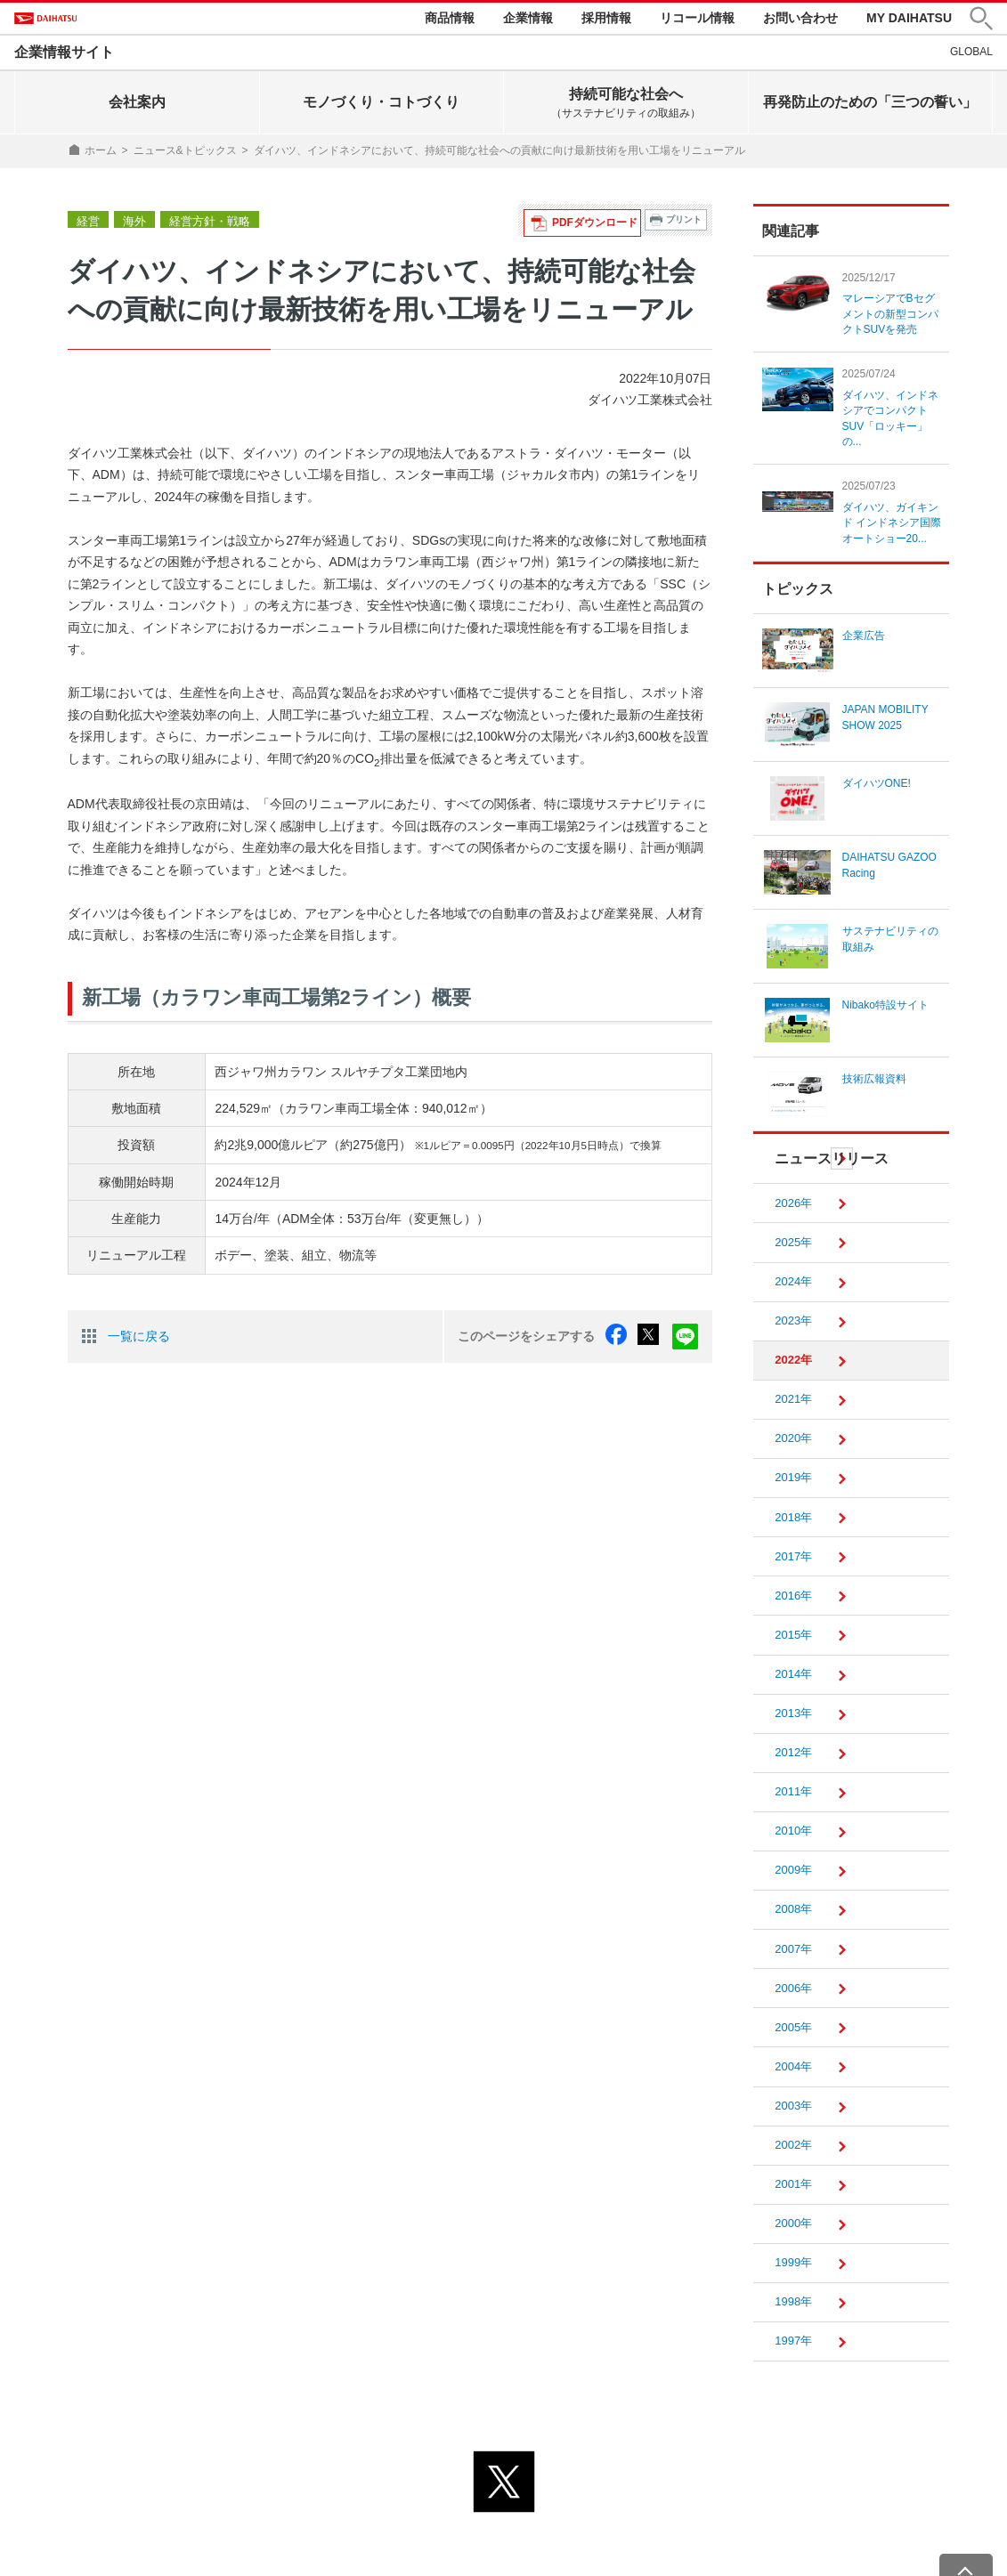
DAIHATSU (72, 20)
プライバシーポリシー (424, 2529)
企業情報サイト (64, 56)
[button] (981, 21)
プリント (684, 224)
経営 (87, 224)
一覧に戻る (139, 1338)
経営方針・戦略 (203, 224)
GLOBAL (971, 56)
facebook (624, 1338)
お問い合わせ (800, 19)
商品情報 (450, 19)
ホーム (101, 155)
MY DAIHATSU (909, 19)
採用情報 (606, 19)
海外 (131, 224)
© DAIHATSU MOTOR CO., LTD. (504, 2551)
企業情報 (528, 19)
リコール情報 (697, 19)
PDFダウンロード (600, 224)
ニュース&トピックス (185, 155)
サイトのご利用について (577, 2529)
